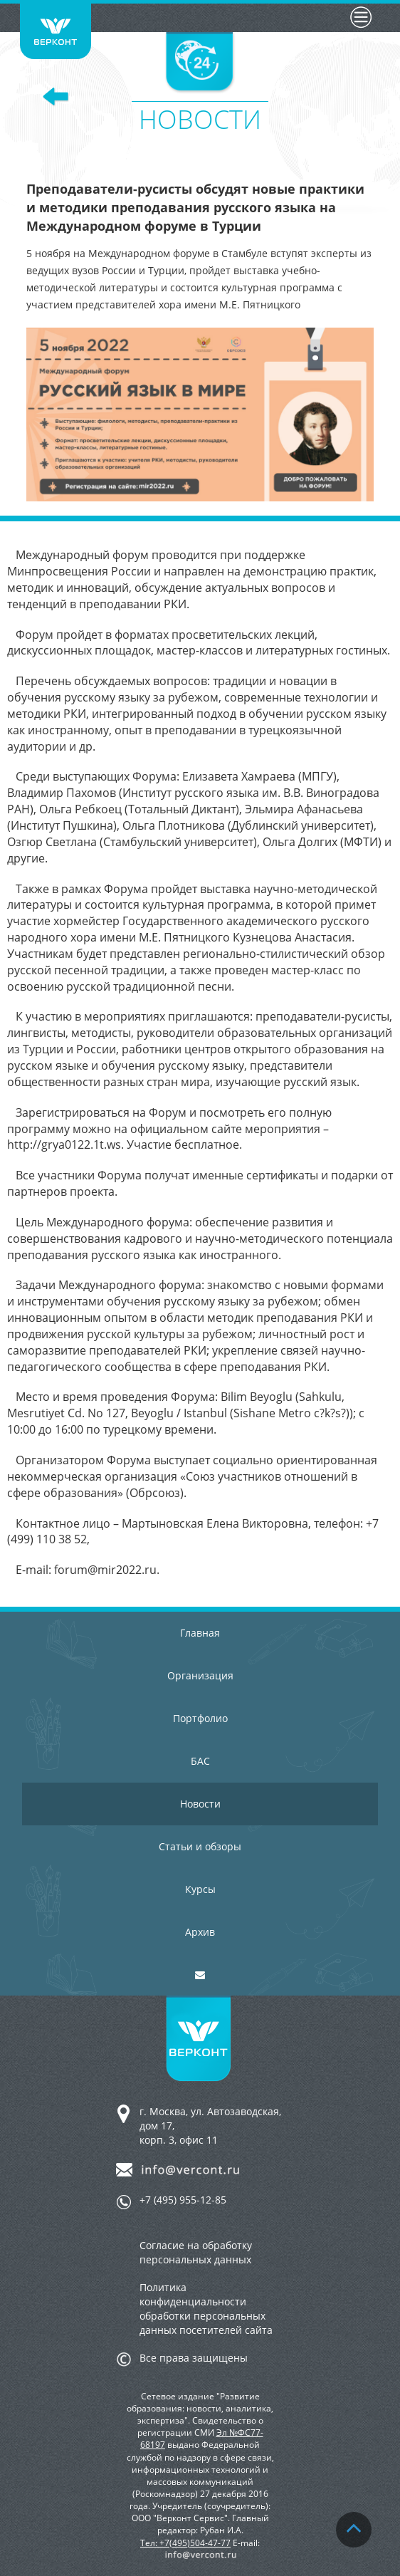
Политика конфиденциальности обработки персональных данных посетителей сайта (206, 2308)
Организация (200, 1675)
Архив (200, 1932)
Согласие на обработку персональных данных (196, 2252)
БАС (200, 1761)
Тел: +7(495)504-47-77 (185, 2543)
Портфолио (200, 1718)
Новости (200, 1803)
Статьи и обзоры (200, 1846)
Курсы (200, 1889)
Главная (200, 1632)
